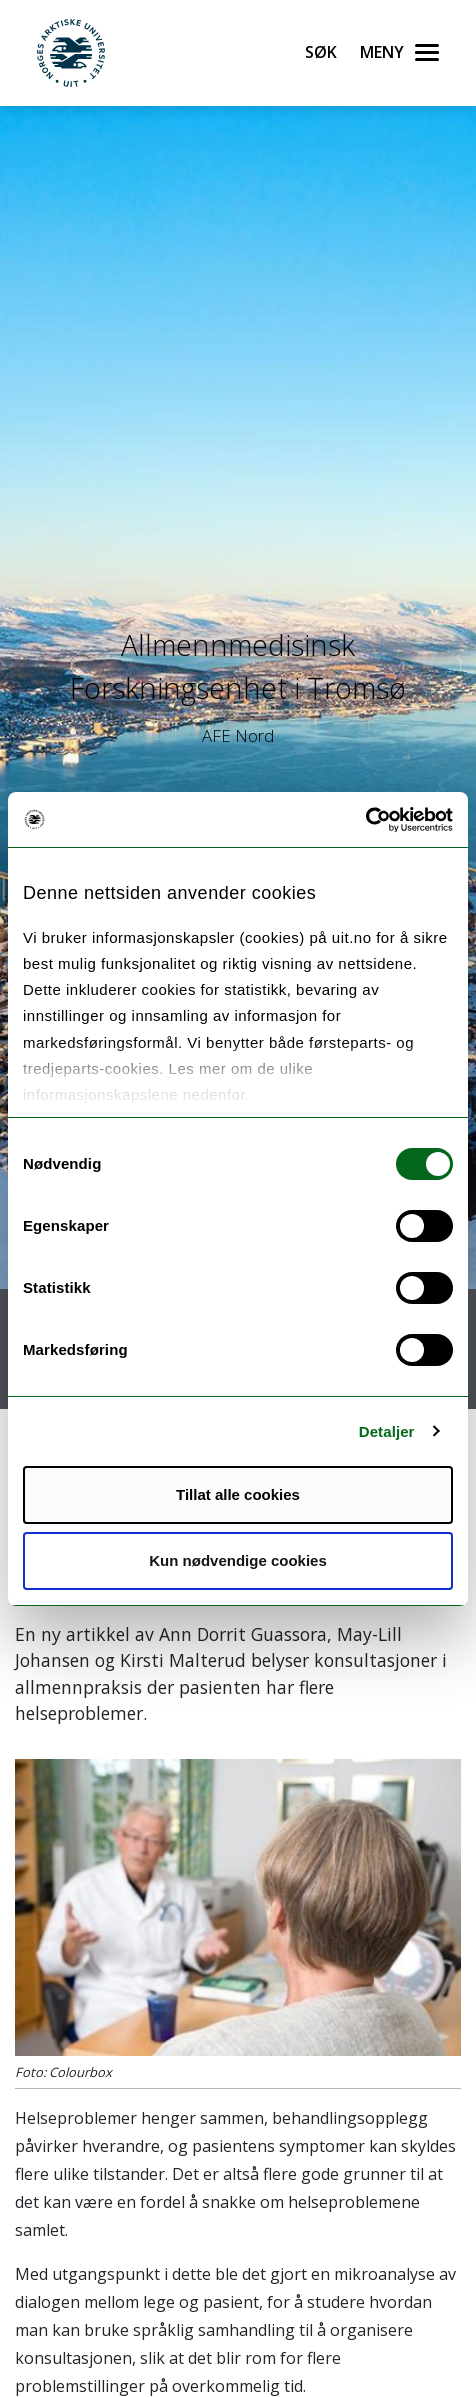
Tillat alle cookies (238, 1494)
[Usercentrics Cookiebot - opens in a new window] (365, 820)
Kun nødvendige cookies (238, 1560)
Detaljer (387, 1431)
